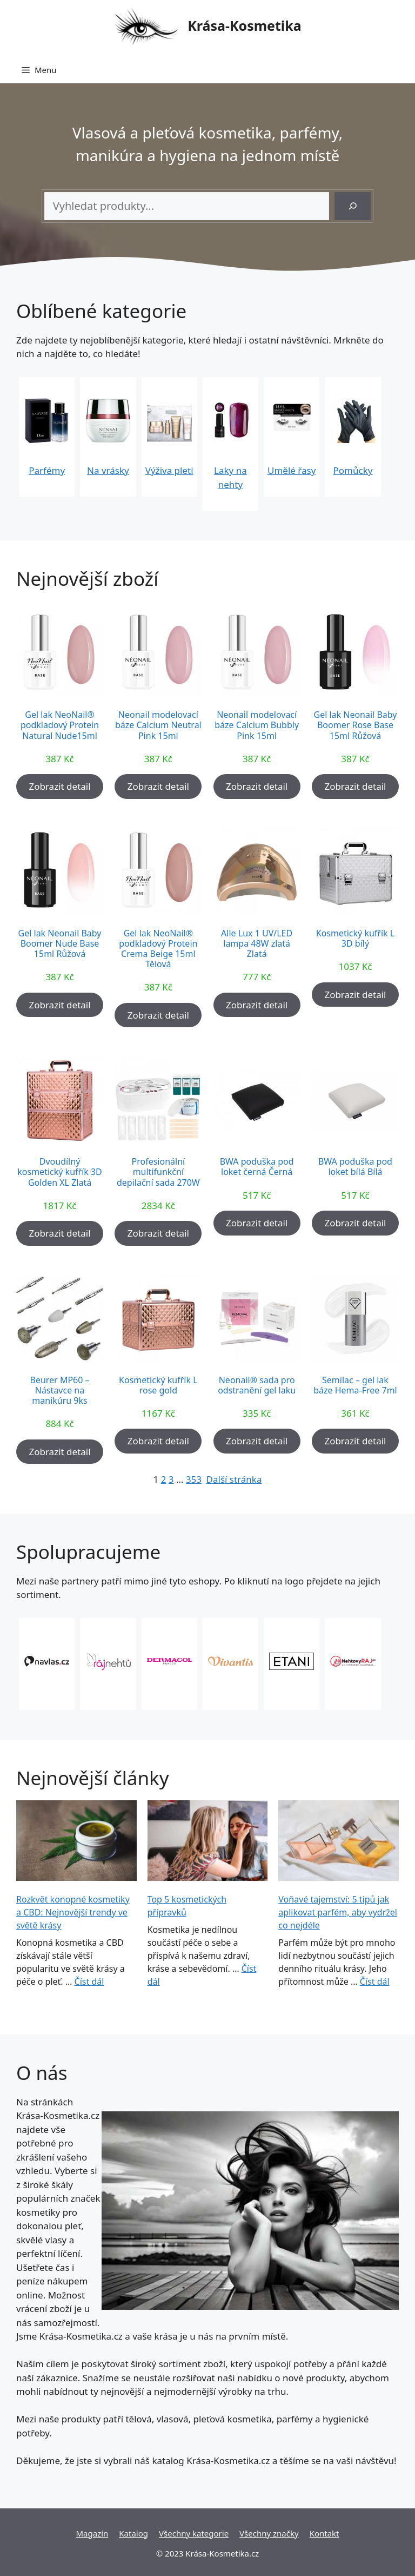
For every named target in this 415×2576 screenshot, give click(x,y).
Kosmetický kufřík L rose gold (158, 1385)
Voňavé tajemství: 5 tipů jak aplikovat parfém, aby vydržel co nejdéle (337, 1912)
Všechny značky (269, 2533)
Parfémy (47, 470)
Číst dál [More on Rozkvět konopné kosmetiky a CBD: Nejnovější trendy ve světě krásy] (89, 1981)
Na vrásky (108, 470)
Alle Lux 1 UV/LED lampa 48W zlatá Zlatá (256, 944)
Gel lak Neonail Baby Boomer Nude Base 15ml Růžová (60, 944)
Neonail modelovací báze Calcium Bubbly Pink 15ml (257, 725)
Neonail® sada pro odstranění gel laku (257, 1385)
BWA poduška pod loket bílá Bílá (355, 1167)
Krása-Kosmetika (245, 25)
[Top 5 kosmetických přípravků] (208, 1842)
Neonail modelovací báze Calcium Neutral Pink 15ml (158, 725)
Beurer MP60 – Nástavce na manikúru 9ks (60, 1390)
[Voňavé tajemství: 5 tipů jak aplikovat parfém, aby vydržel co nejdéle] (338, 1842)
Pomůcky (353, 470)
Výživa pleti (169, 470)
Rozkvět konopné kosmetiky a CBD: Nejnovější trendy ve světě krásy (73, 1912)
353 (194, 1479)
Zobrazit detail (59, 786)
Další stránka (234, 1479)
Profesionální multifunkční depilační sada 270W (158, 1172)
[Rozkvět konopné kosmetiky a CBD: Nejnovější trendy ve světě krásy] (76, 1842)
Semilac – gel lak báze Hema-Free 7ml (355, 1385)
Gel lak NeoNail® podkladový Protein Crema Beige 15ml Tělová (158, 949)
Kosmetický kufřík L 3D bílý (355, 938)
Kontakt (324, 2533)
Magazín (92, 2533)
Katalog (133, 2533)
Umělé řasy (291, 470)
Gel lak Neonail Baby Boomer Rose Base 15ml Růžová (355, 725)
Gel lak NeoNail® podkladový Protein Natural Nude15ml (60, 725)
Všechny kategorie (194, 2533)
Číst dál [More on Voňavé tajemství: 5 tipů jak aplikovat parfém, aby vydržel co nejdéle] (375, 1981)
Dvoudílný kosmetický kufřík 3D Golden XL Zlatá (59, 1172)
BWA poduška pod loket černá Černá (257, 1167)
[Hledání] (352, 206)
